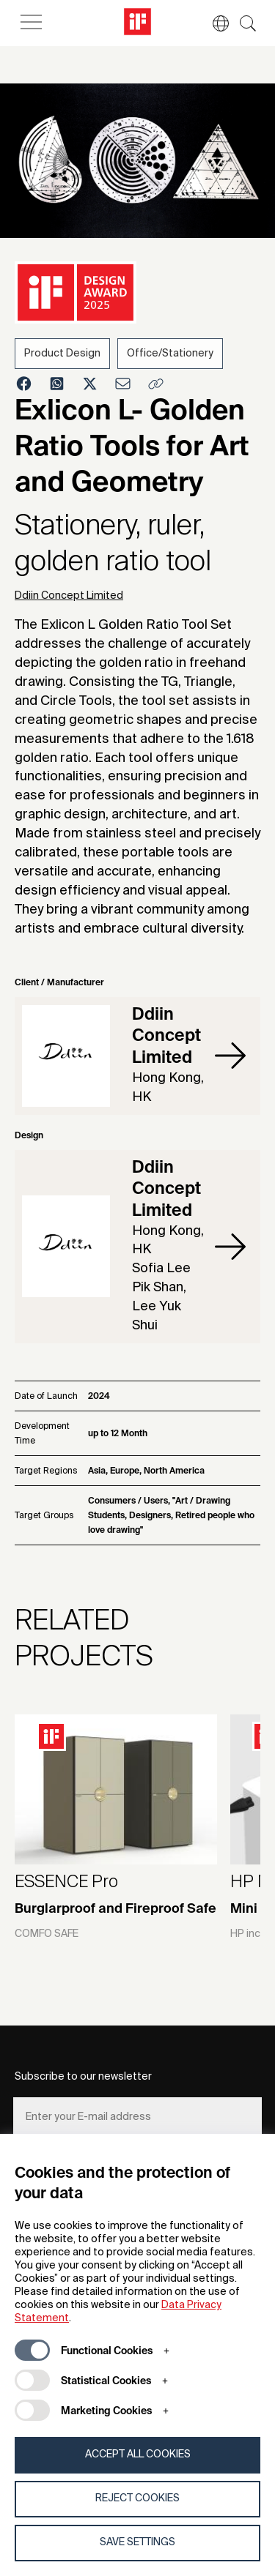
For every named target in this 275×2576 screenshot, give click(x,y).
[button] (213, 23)
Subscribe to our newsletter (83, 2077)
